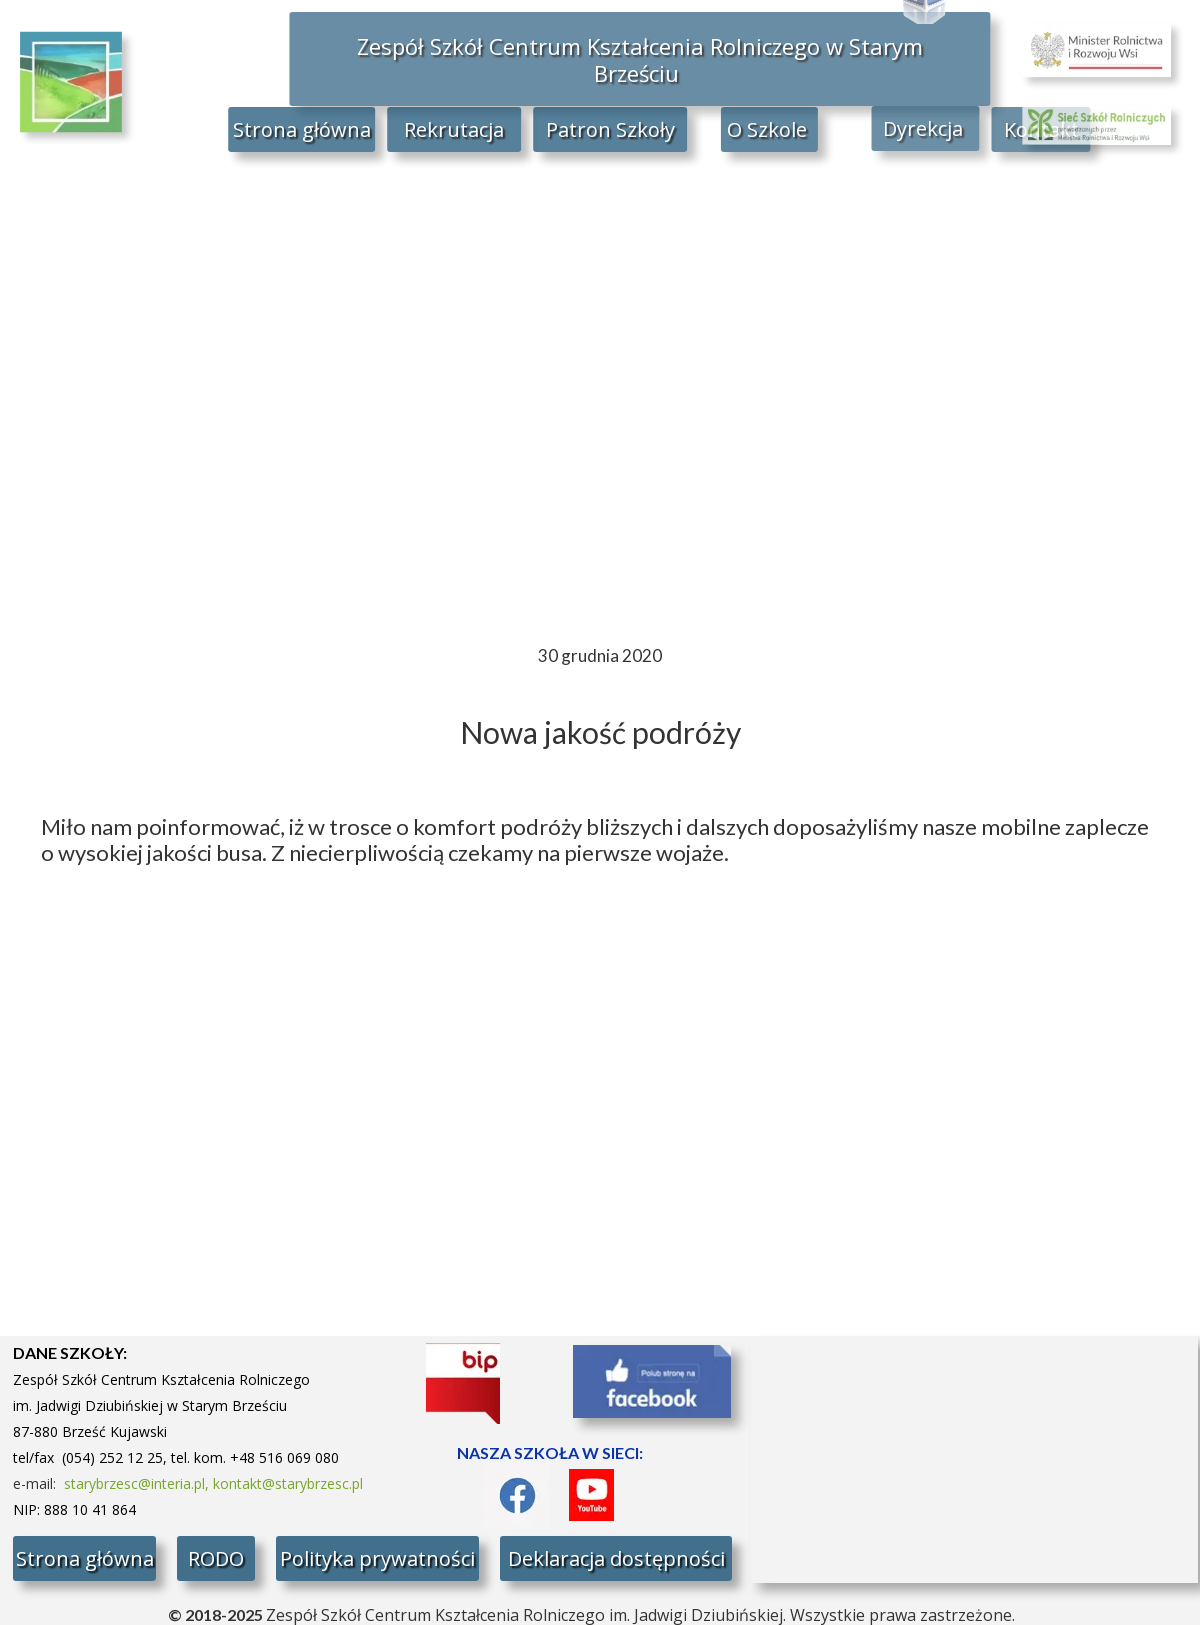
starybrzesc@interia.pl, (138, 1483)
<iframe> (974, 1459)
